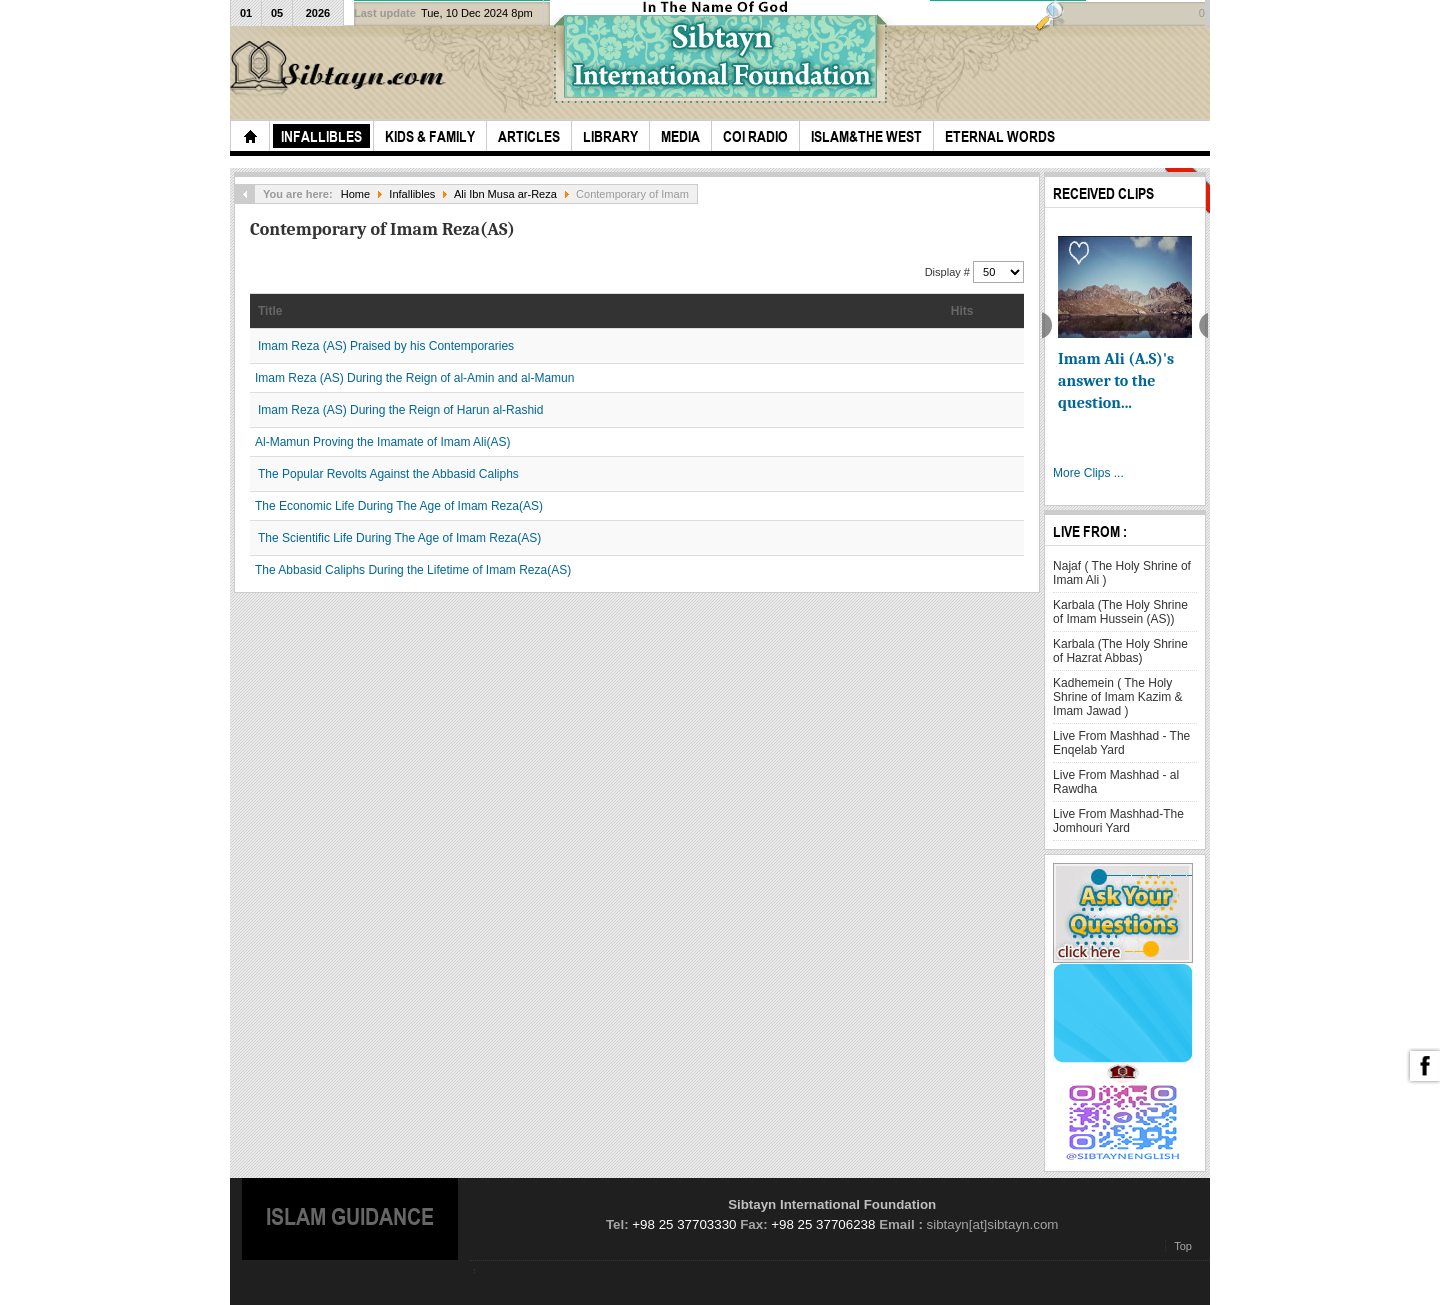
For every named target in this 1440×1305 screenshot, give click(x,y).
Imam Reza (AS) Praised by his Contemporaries (386, 346)
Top (1183, 1246)
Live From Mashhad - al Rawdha (1116, 782)
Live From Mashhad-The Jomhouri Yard (1118, 821)
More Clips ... (1088, 473)
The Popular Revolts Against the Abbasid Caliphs (388, 474)
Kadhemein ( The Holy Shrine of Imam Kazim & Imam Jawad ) (1117, 697)
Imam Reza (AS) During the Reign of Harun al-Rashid (400, 410)
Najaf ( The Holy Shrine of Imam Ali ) (1122, 573)
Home (355, 194)
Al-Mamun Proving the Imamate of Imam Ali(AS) (382, 442)
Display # (949, 272)
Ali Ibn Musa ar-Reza (505, 194)
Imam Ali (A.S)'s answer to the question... (1116, 381)
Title (270, 311)
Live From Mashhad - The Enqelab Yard (1121, 743)
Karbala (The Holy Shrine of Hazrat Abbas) (1120, 651)
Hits (962, 311)
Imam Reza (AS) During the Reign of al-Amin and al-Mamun (414, 378)
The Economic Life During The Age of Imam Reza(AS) (399, 506)
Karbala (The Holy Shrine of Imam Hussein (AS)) (1120, 612)
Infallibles (412, 194)
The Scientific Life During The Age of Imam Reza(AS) (399, 538)
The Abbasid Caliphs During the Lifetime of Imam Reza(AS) (413, 570)
